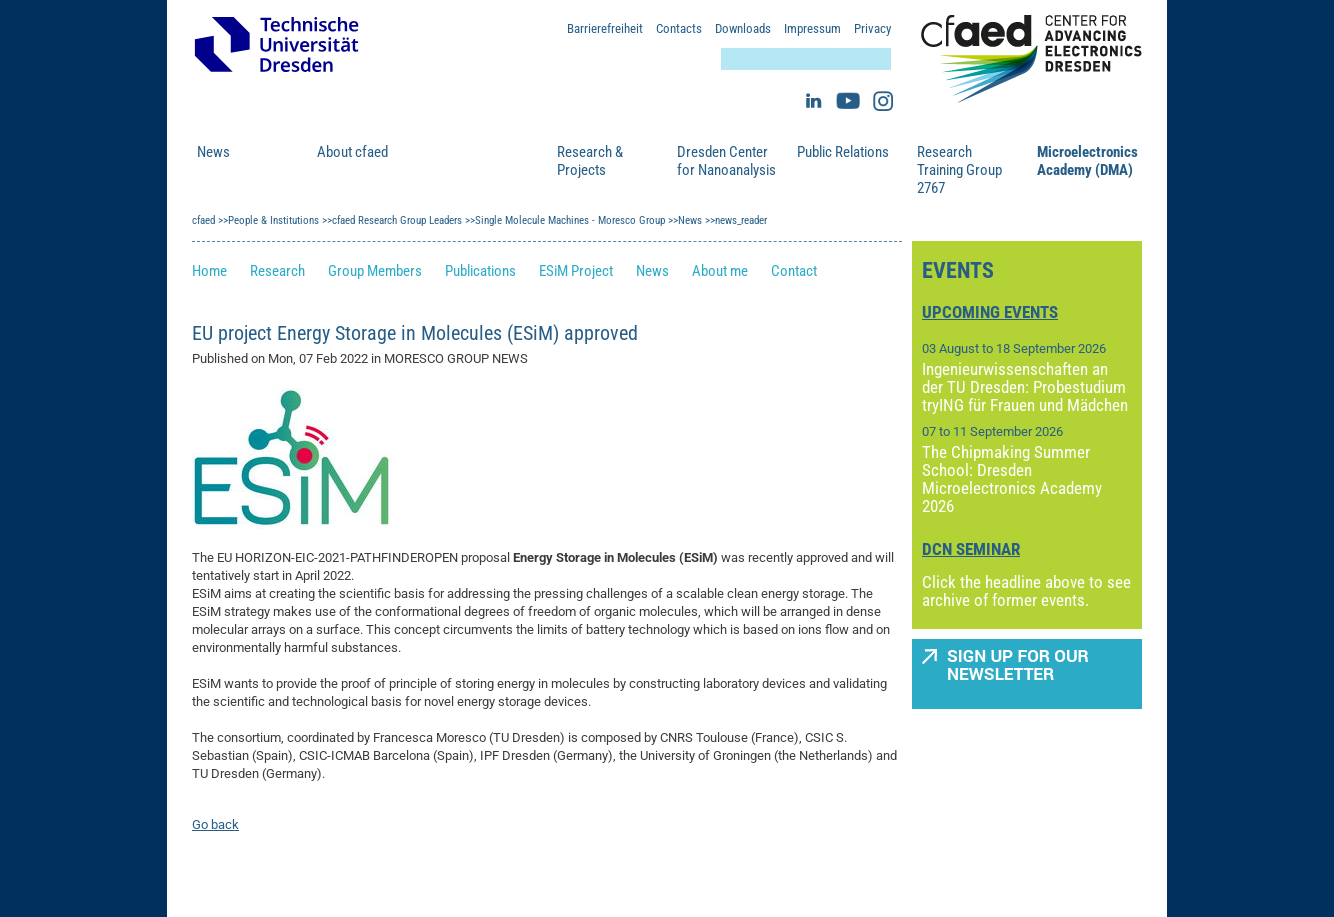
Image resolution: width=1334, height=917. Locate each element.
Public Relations (843, 152)
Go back (215, 824)
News (213, 152)
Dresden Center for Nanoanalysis (726, 161)
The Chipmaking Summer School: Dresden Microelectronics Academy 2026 (1012, 479)
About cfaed (352, 152)
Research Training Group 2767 (959, 170)
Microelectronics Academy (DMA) (1087, 161)
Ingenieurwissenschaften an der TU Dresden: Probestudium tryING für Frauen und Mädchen (1025, 387)
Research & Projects (590, 161)
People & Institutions (469, 161)
